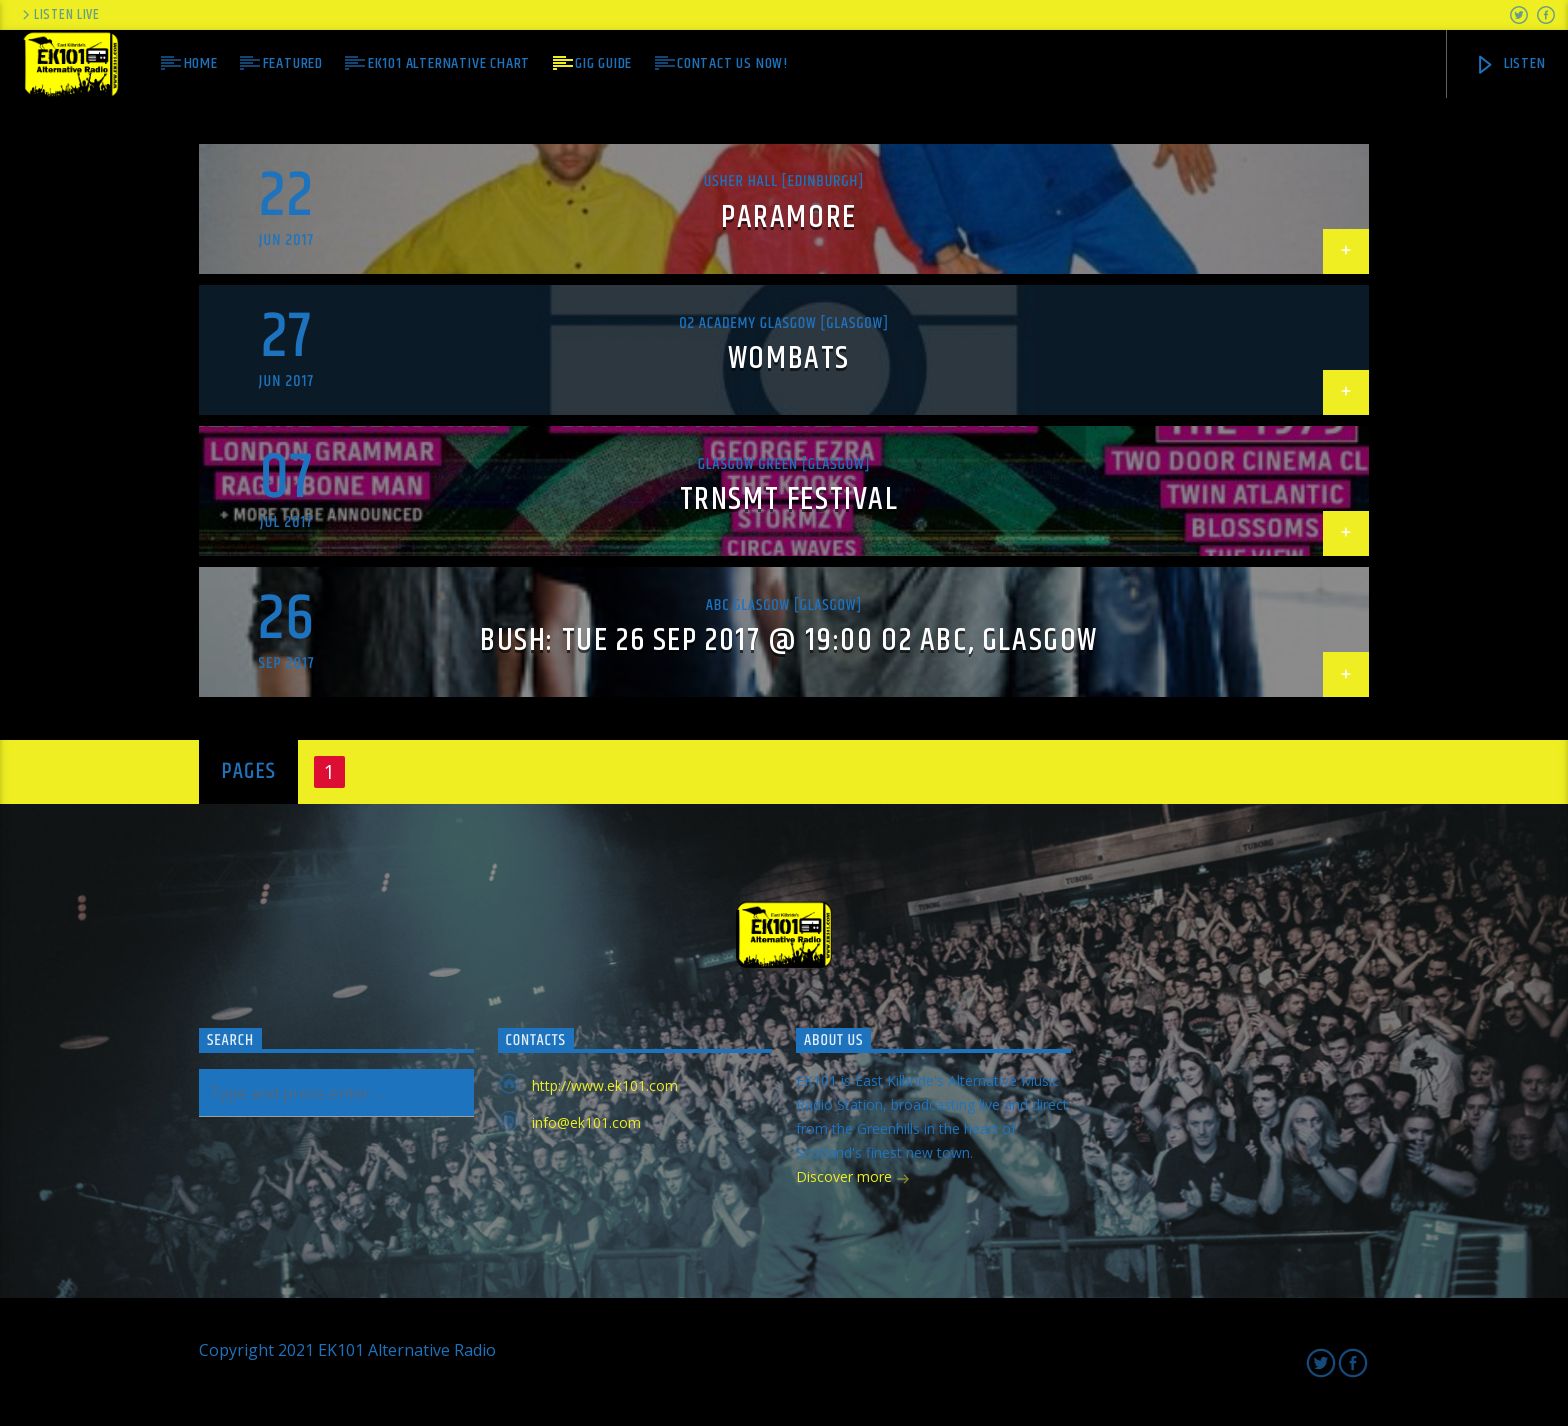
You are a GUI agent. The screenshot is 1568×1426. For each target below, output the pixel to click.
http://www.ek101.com (605, 1085)
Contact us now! (732, 63)
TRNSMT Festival (789, 499)
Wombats (789, 358)
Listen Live (59, 15)
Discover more (853, 1178)
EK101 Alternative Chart (449, 63)
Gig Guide (603, 63)
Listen (1510, 63)
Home (201, 63)
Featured (293, 63)
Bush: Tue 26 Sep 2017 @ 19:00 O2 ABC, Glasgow (789, 640)
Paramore (789, 217)
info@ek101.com (586, 1122)
